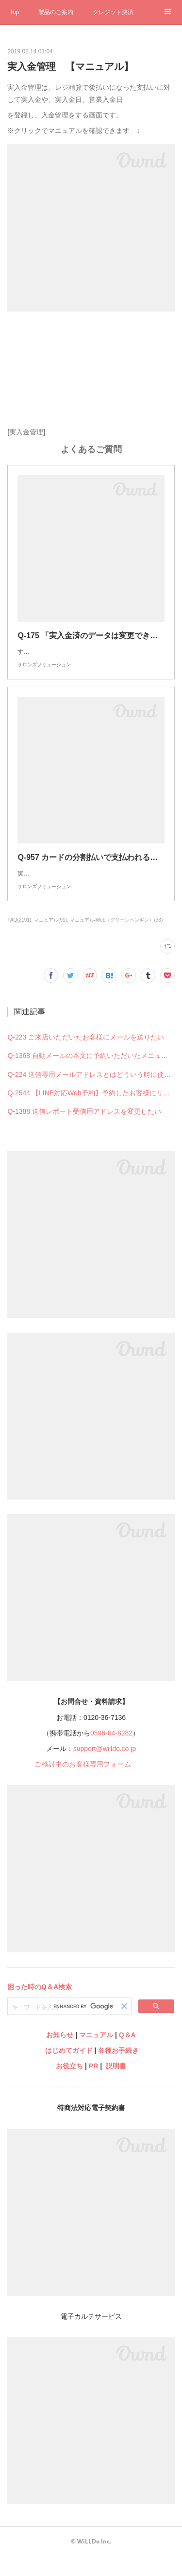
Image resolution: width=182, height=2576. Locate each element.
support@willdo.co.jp (104, 1768)
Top (14, 12)
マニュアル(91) (50, 939)
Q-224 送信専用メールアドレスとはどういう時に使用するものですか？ (90, 1094)
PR (93, 2085)
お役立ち (69, 2085)
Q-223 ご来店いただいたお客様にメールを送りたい (85, 1056)
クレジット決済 (113, 12)
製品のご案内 (55, 12)
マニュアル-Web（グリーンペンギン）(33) (116, 939)
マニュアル (96, 2054)
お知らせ (59, 2054)
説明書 (116, 2085)
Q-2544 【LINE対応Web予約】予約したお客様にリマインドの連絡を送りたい (90, 1112)
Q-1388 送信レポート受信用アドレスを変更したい (84, 1131)
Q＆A (127, 2054)
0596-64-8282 (111, 1752)
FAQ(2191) (19, 939)
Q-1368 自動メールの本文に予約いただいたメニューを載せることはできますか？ (90, 1075)
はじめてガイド (68, 2070)
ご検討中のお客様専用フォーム (82, 1783)
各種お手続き (118, 2070)
